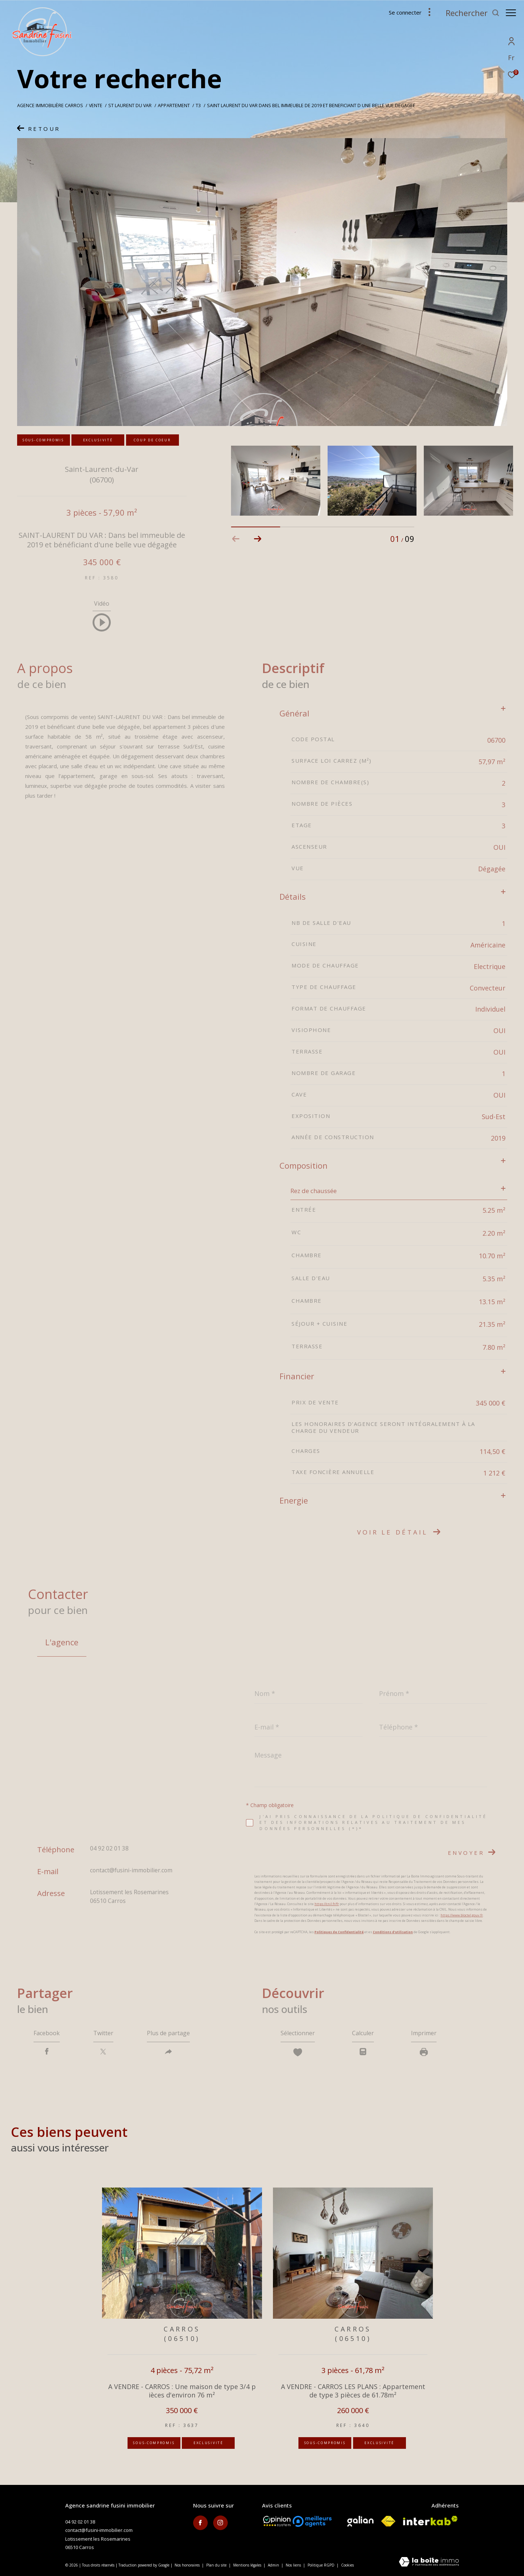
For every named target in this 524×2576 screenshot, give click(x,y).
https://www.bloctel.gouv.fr (462, 1915)
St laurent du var (130, 105)
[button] (258, 539)
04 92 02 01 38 (109, 1848)
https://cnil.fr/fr (326, 1903)
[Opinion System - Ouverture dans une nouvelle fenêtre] (277, 2521)
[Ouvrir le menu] (511, 13)
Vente (95, 105)
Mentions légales (247, 2565)
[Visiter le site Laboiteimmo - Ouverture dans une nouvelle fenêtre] (429, 2562)
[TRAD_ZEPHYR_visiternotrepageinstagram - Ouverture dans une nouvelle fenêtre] (220, 2523)
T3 (198, 105)
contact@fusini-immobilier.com (131, 1870)
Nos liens (294, 2565)
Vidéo (101, 604)
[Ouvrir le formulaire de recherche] (469, 13)
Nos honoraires (187, 2565)
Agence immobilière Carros (50, 105)
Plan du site (217, 2565)
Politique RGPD (321, 2565)
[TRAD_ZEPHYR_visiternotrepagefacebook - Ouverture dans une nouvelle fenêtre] (200, 2523)
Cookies (347, 2565)
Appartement (174, 105)
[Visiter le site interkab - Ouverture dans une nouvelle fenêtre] (430, 2520)
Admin (274, 2565)
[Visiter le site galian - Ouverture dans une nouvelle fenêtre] (360, 2521)
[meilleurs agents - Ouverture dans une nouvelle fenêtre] (312, 2521)
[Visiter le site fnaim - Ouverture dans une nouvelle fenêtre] (388, 2521)
